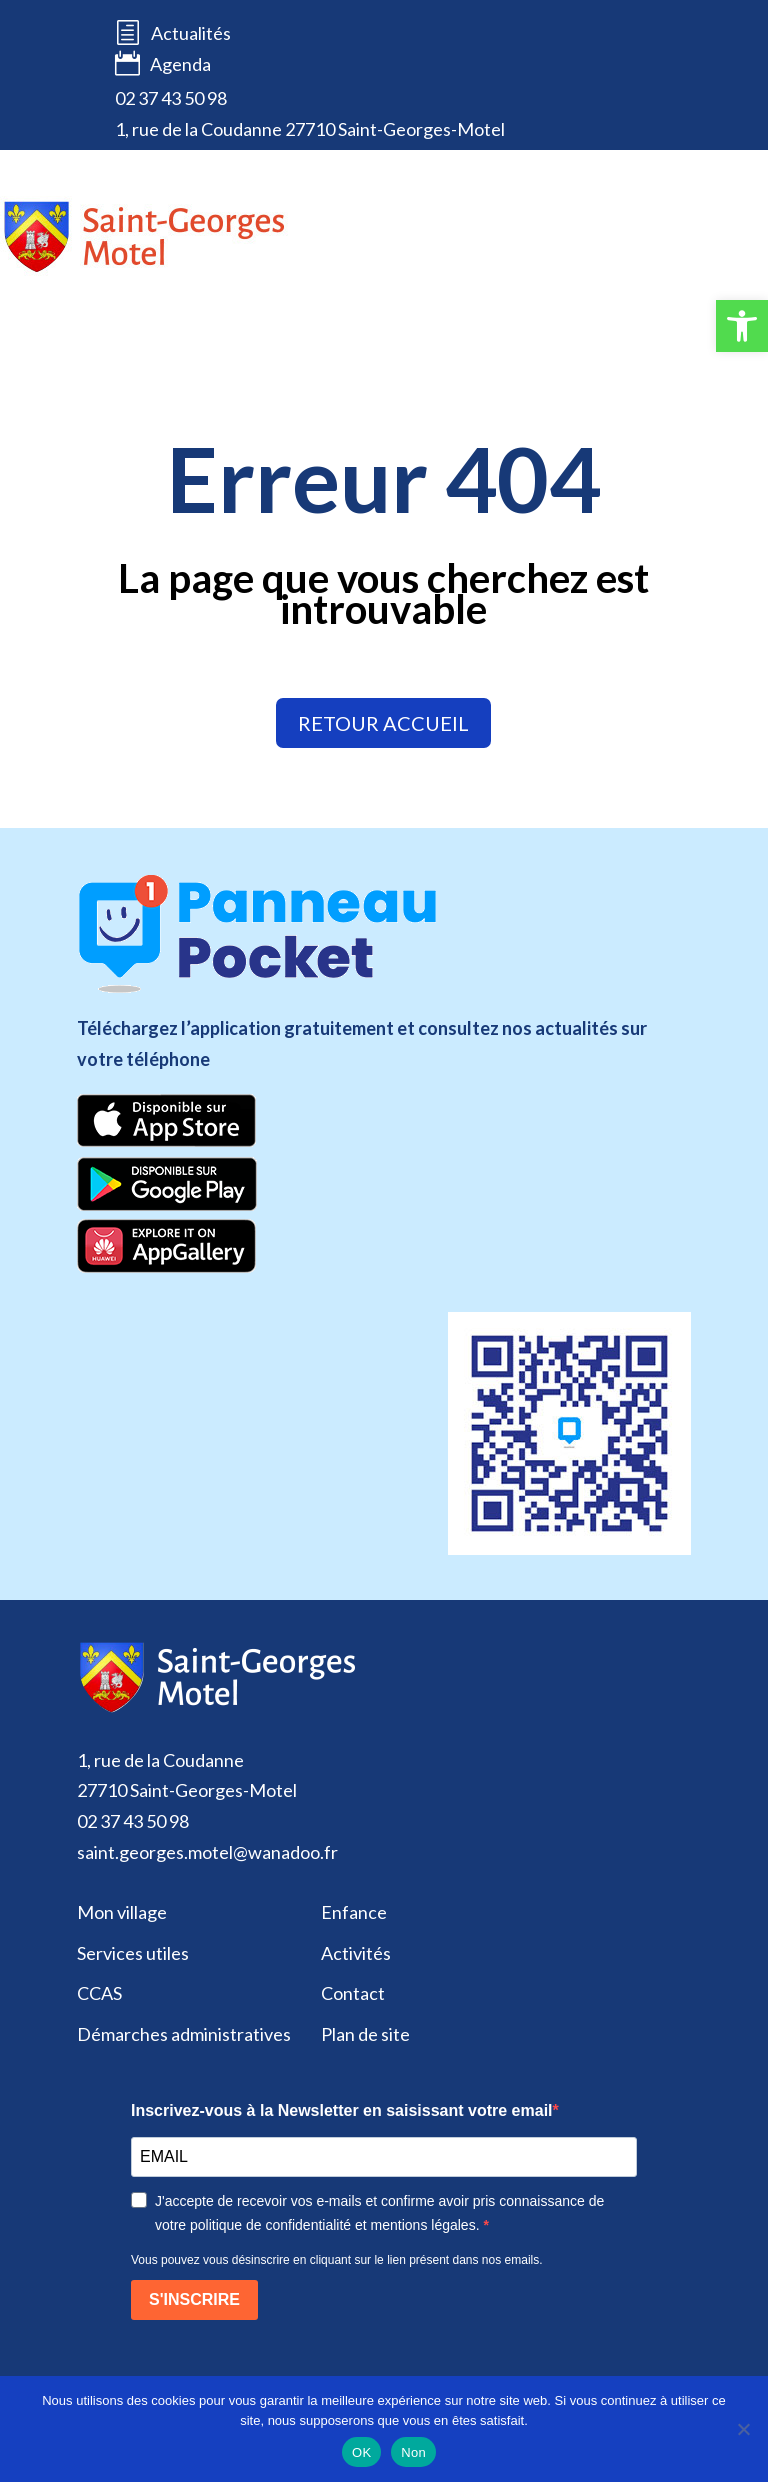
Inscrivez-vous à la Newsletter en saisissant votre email (342, 2110)
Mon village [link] (122, 1912)
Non (413, 2452)
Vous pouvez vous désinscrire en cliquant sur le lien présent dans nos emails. (337, 2260)
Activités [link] (356, 1953)
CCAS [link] (99, 1993)
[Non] (743, 2429)
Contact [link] (353, 1993)
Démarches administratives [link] (184, 2034)
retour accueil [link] (383, 723)
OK (361, 2452)
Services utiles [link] (133, 1953)
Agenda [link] (163, 65)
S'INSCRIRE (194, 2299)
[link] (742, 326)
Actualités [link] (191, 33)
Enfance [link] (354, 1912)
